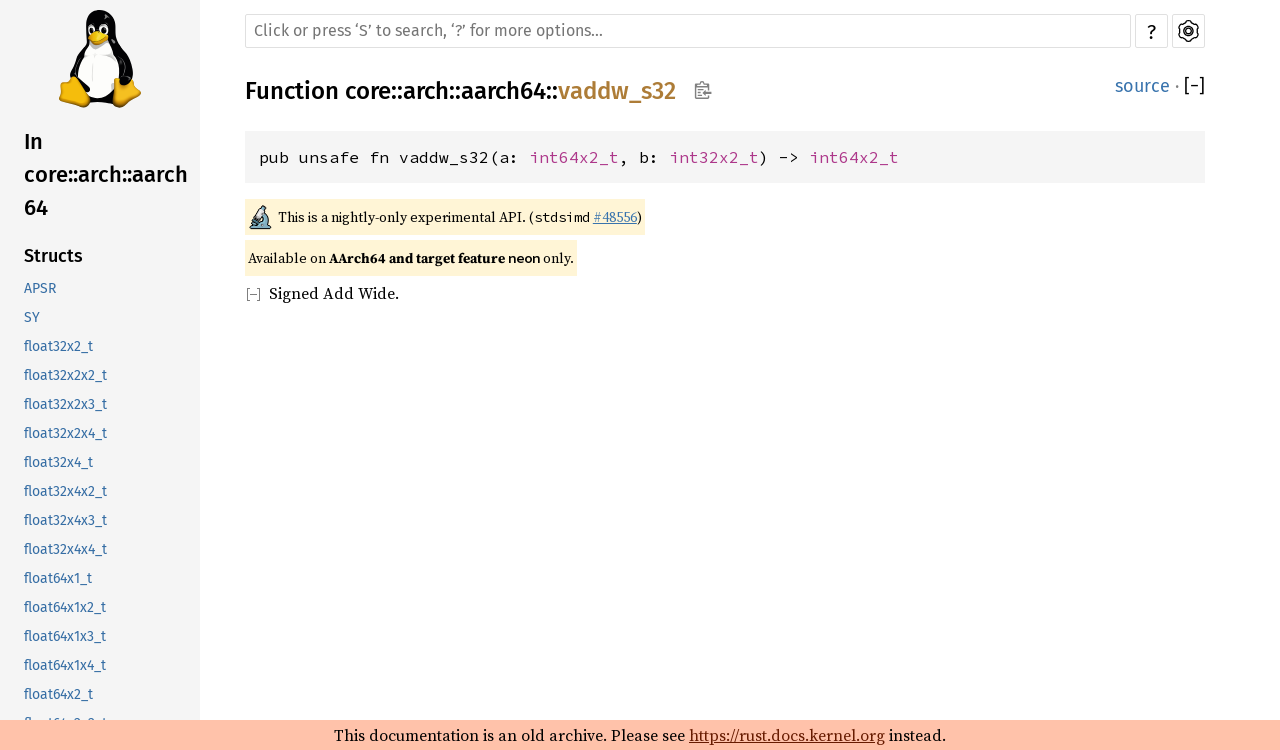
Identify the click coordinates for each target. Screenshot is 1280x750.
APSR (40, 288)
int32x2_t (714, 157)
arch (426, 91)
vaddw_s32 (617, 91)
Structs (53, 256)
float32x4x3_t (65, 520)
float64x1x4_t (65, 665)
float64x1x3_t (65, 636)
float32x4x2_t (65, 491)
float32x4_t (58, 462)
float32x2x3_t (65, 404)
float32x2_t (58, 346)
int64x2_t (574, 157)
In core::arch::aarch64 (106, 174)
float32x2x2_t (65, 375)
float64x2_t (58, 694)
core (368, 91)
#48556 (615, 217)
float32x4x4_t (65, 549)
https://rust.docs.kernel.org (787, 735)
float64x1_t (58, 578)
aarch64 (503, 91)
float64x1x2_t (65, 607)
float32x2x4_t (65, 433)
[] (1194, 86)
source (1142, 86)
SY (32, 317)
